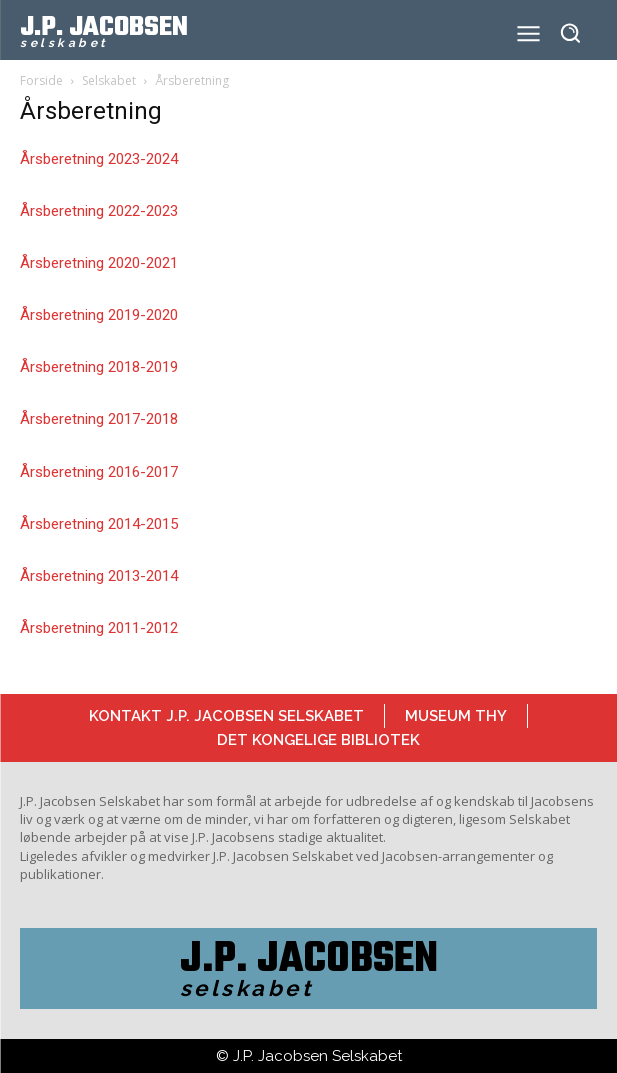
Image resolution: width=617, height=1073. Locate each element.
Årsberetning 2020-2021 (99, 263)
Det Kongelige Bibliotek (318, 740)
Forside (41, 80)
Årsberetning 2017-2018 (99, 419)
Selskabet (109, 80)
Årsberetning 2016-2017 (99, 472)
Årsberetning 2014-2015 (99, 524)
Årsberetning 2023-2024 (99, 159)
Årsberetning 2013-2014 (99, 576)
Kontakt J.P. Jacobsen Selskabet (226, 716)
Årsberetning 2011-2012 (99, 628)
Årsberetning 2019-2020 (99, 315)
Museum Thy (456, 716)
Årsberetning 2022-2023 (99, 211)
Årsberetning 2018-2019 (99, 367)
